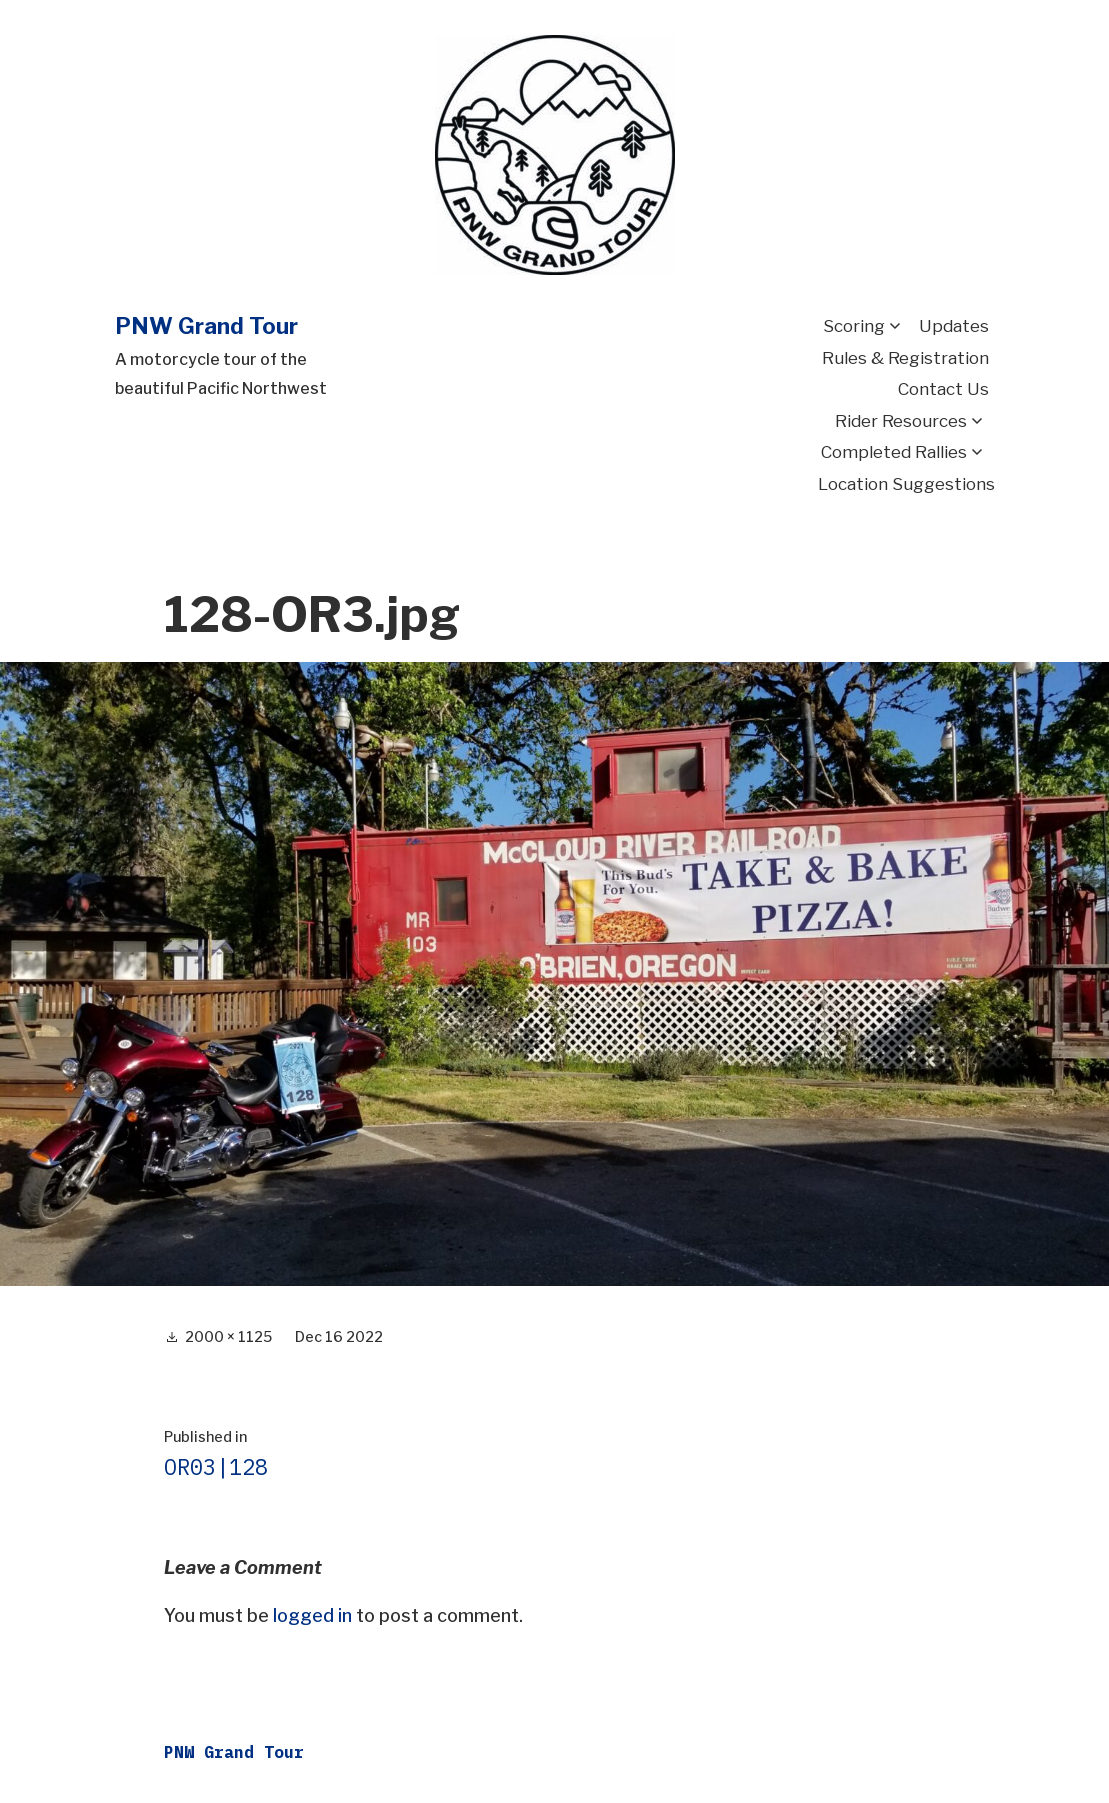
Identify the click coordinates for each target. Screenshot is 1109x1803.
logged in (312, 1615)
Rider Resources (901, 421)
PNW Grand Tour (206, 326)
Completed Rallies (894, 452)
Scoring (854, 326)
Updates (954, 326)
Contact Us (943, 389)
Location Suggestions (906, 484)
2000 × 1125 (228, 1336)
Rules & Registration (905, 358)
